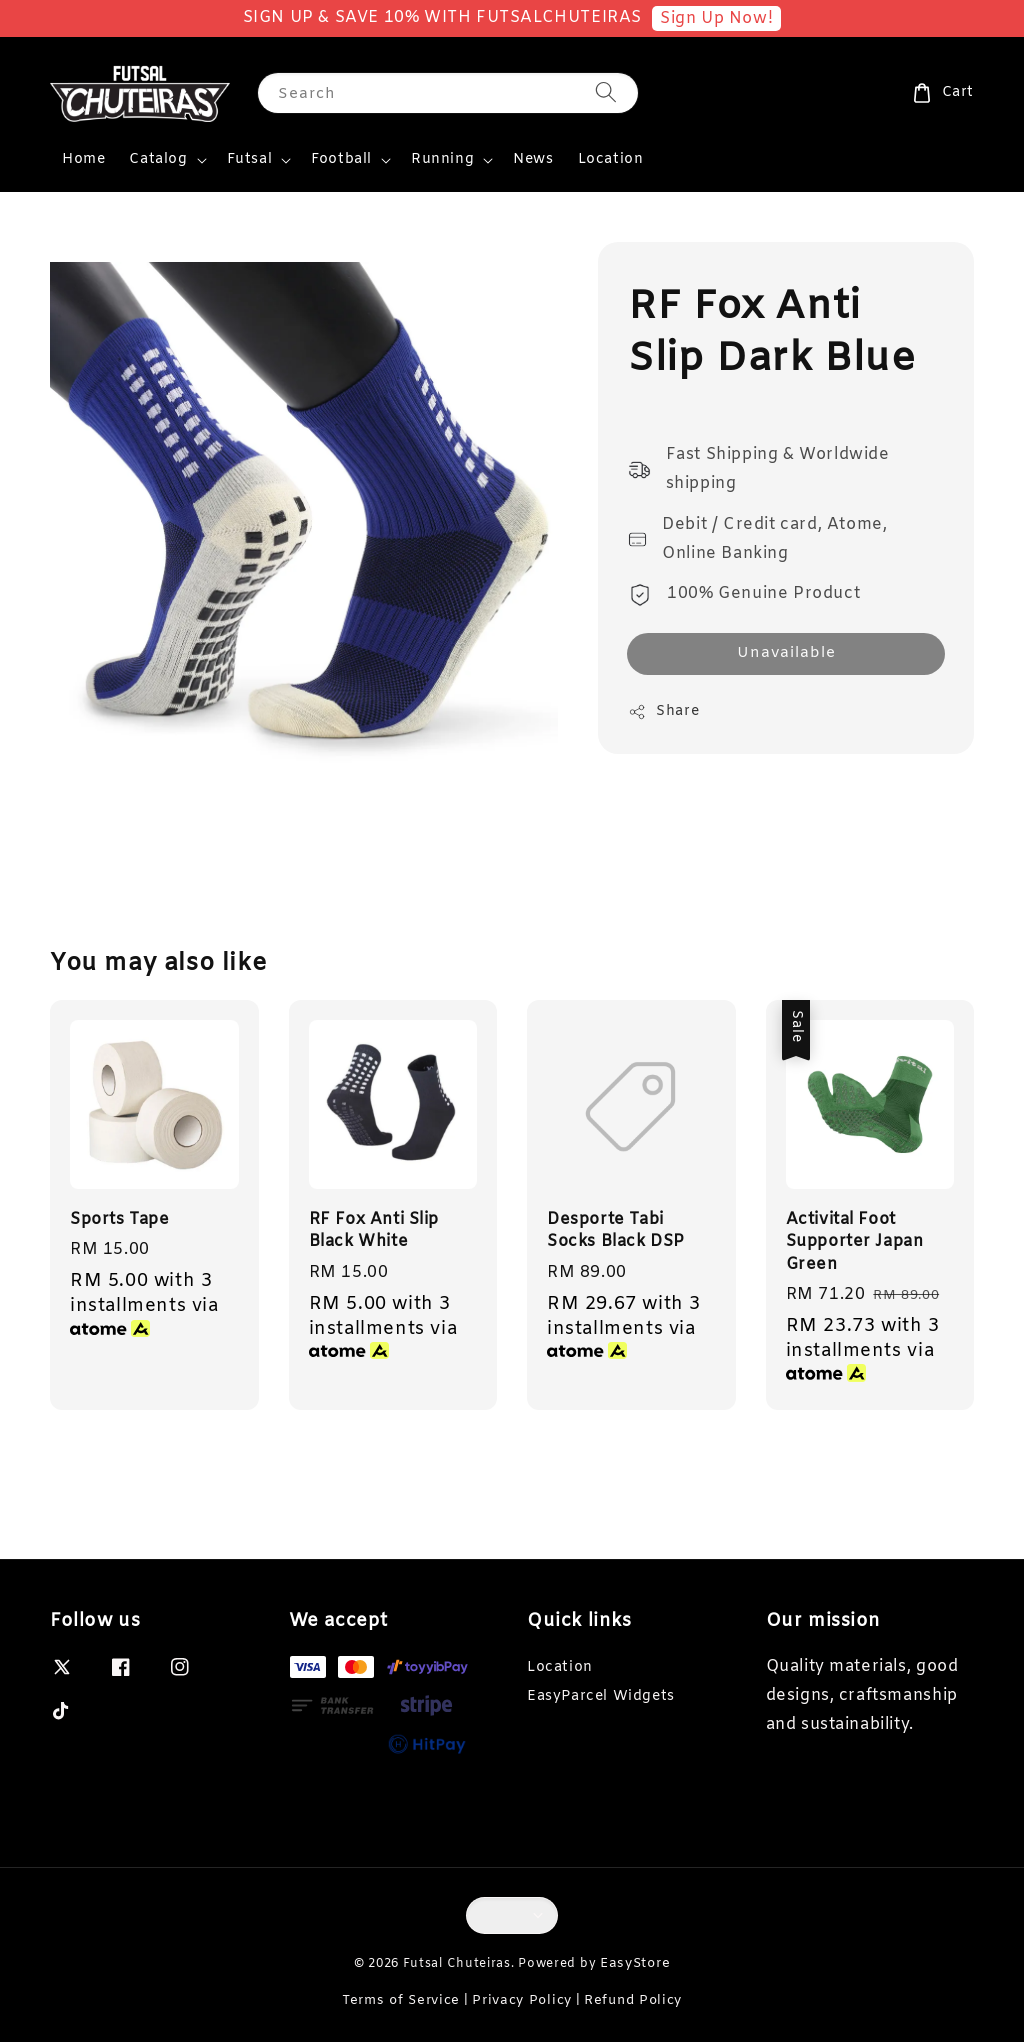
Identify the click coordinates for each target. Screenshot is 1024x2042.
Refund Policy (633, 2000)
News (533, 159)
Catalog (158, 160)
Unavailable (786, 653)
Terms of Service (401, 2000)
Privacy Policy (522, 2000)
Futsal (250, 160)
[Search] (606, 92)
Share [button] (663, 711)
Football (341, 160)
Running (442, 160)
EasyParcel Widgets (601, 1696)
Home (83, 159)
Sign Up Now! (716, 18)
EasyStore (635, 1963)
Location (611, 159)
